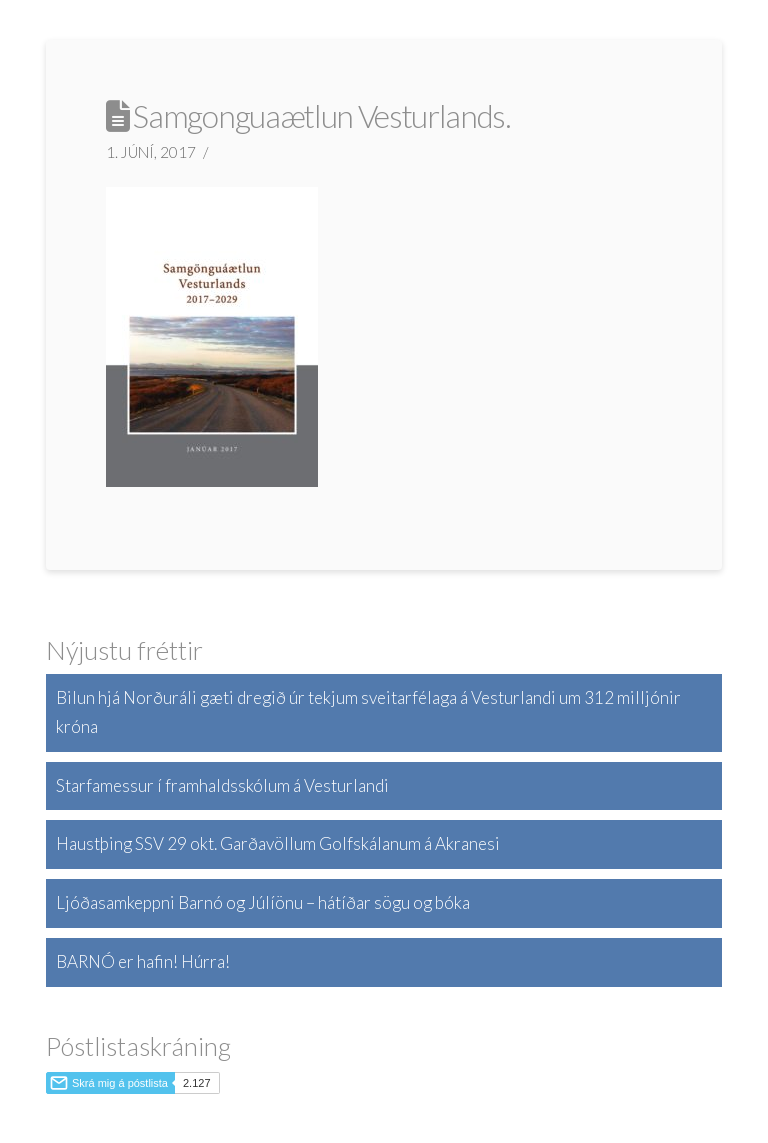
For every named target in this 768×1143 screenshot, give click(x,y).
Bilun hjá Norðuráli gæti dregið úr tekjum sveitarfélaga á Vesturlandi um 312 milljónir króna (368, 712)
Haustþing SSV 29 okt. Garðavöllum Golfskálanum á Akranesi (278, 843)
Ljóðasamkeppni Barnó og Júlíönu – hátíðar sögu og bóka (263, 902)
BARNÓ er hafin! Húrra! (143, 961)
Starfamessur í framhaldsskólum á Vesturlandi (222, 785)
